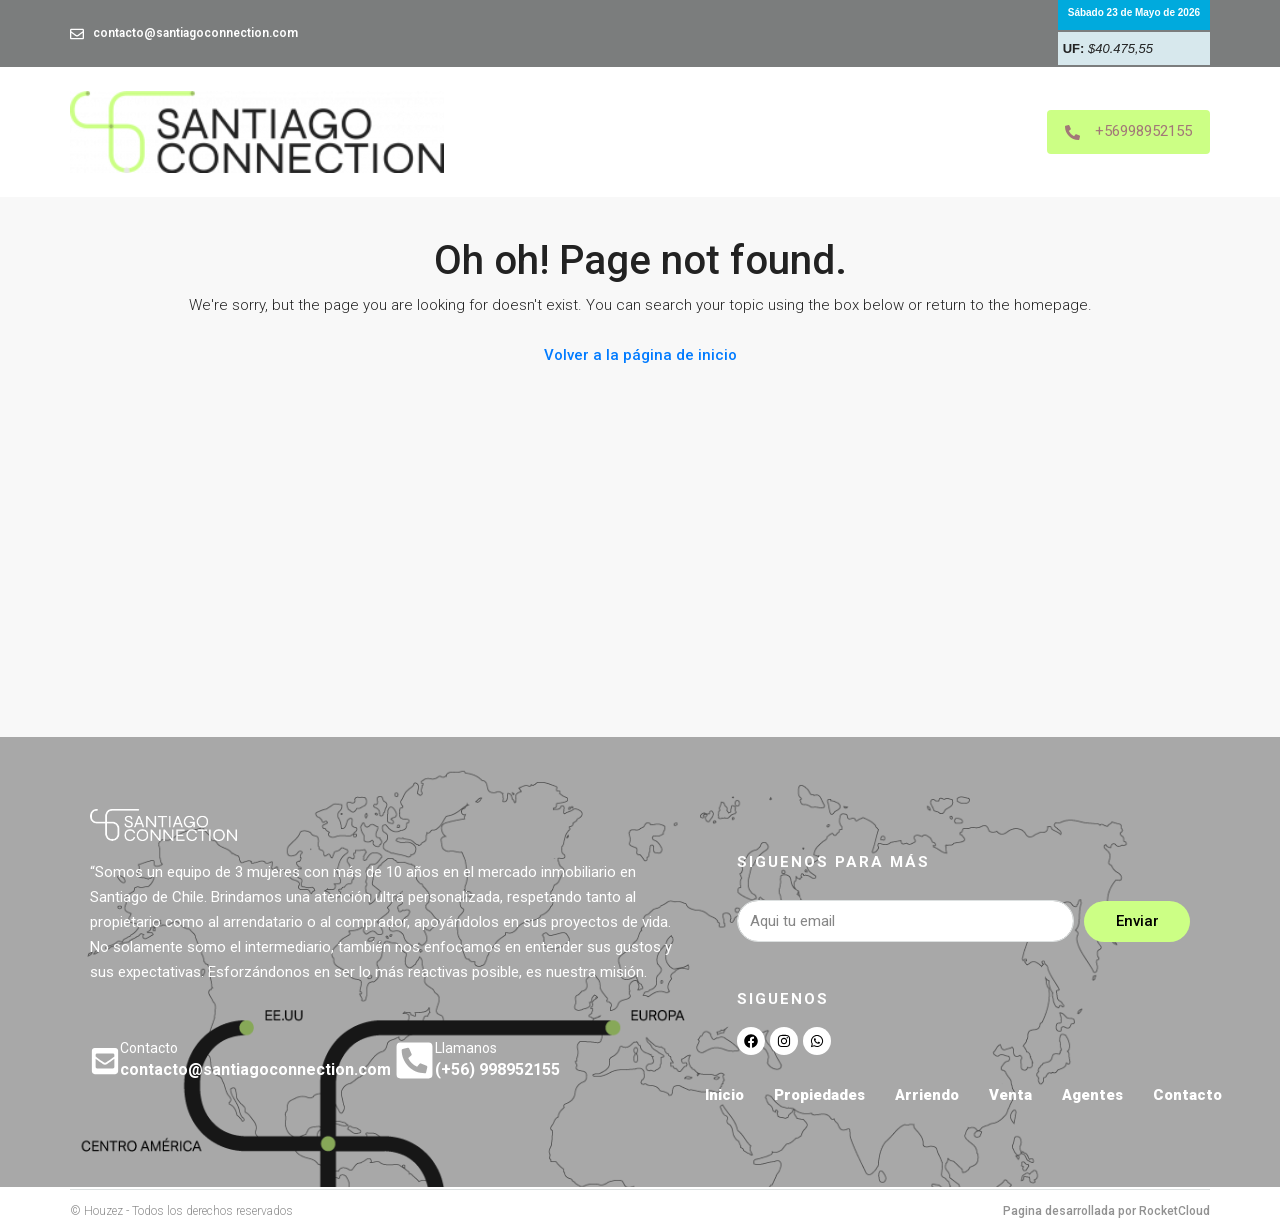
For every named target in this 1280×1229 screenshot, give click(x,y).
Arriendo (927, 1095)
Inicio (724, 1095)
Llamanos (466, 1048)
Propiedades (819, 1095)
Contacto (1187, 1095)
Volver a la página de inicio (640, 355)
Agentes (1092, 1095)
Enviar (1137, 921)
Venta (1010, 1095)
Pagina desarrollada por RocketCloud (1106, 1211)
